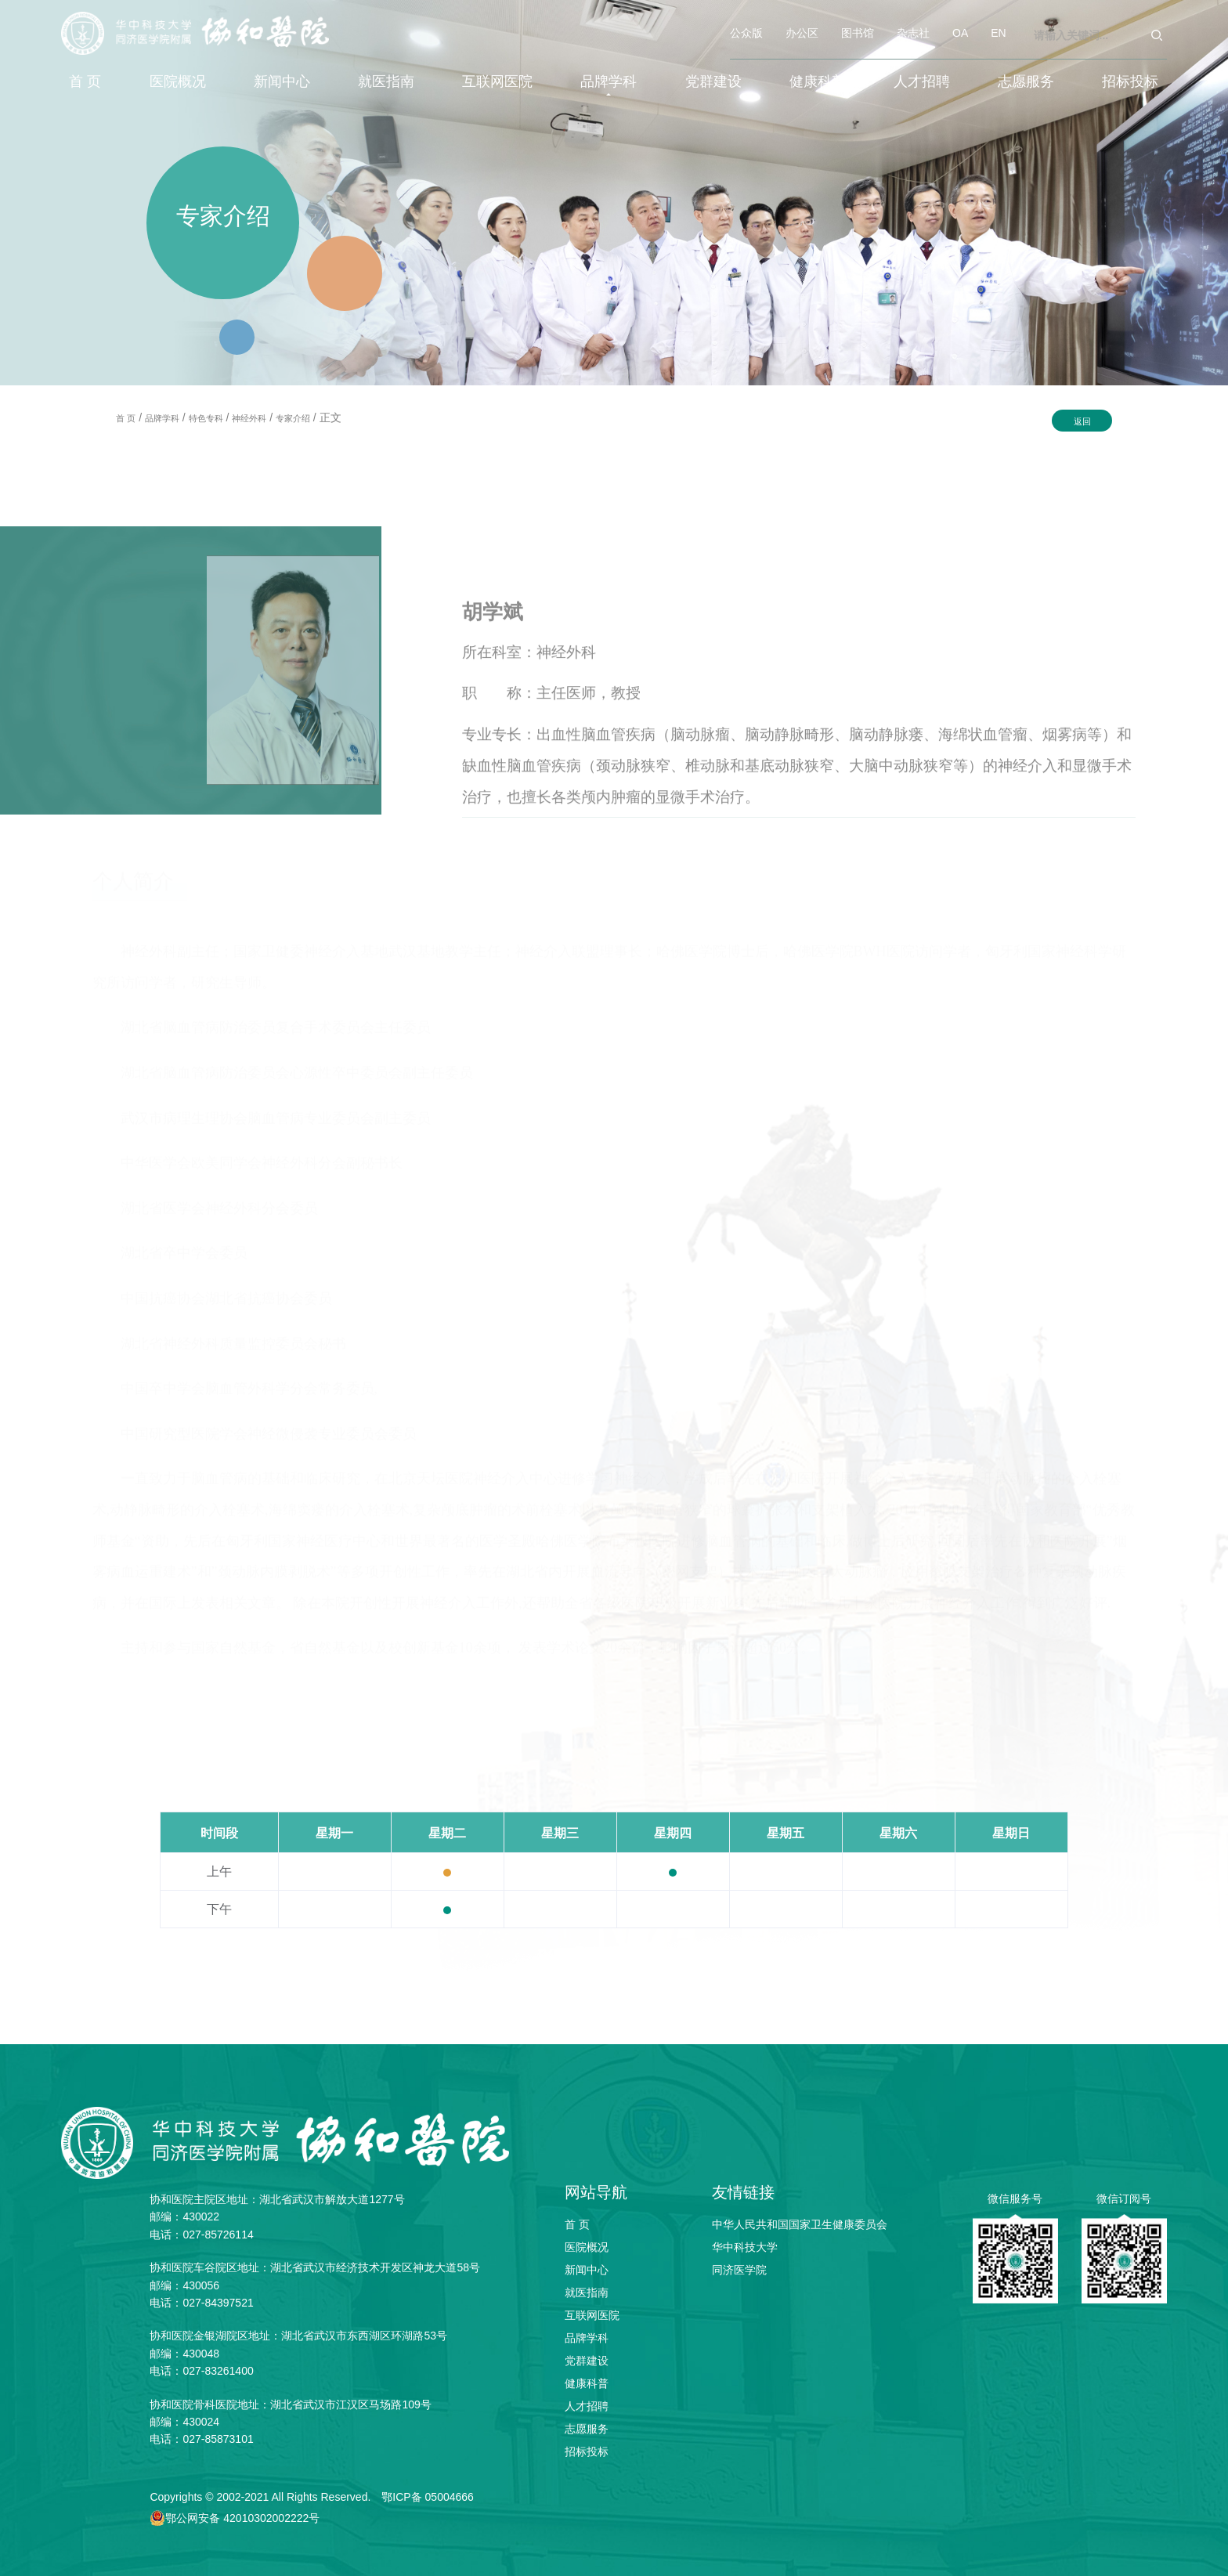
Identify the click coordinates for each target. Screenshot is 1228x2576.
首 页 (85, 81)
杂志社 (913, 33)
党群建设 (713, 81)
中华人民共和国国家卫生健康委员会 (799, 2224)
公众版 (746, 33)
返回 (1082, 421)
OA (960, 33)
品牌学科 (608, 81)
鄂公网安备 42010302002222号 (242, 2518)
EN (998, 33)
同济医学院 (739, 2269)
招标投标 (1130, 81)
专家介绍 (293, 418)
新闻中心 (282, 81)
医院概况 (178, 81)
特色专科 (206, 418)
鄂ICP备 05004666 (427, 2497)
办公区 (802, 33)
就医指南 (386, 81)
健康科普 (817, 81)
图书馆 (857, 33)
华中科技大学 (745, 2247)
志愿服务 (1026, 81)
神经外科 (249, 418)
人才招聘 (922, 81)
